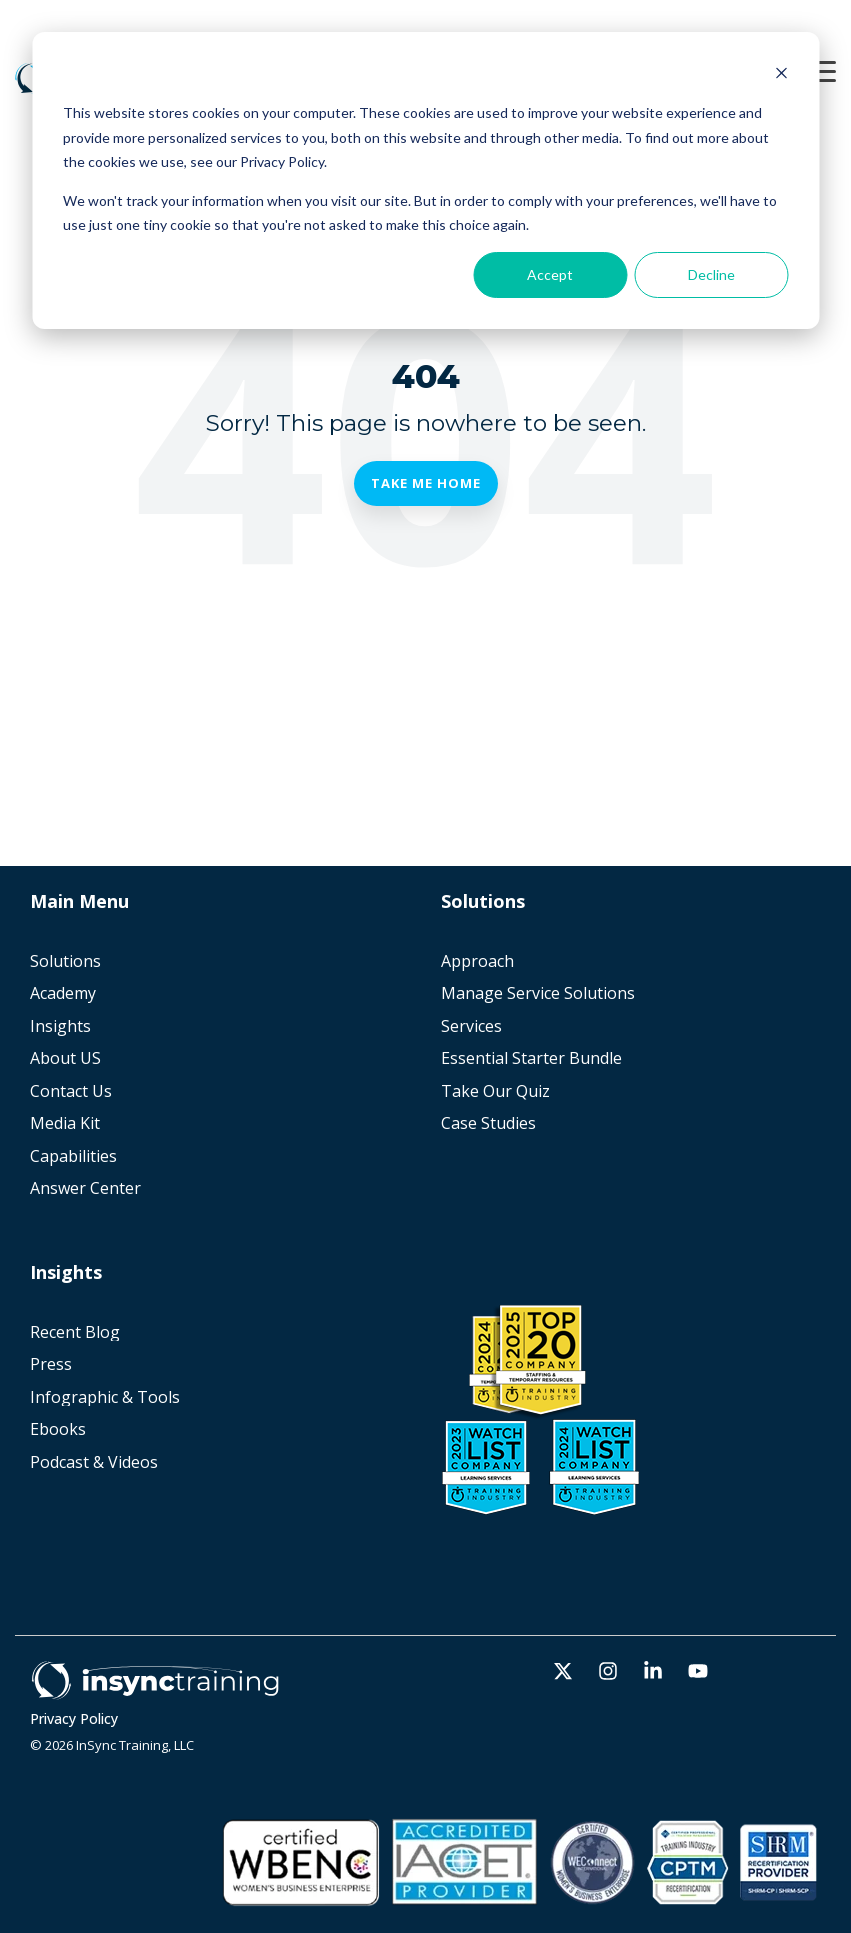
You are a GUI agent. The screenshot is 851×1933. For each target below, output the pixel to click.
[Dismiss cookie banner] (781, 75)
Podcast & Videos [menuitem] (94, 1462)
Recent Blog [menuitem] (75, 1332)
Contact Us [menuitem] (71, 1091)
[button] (821, 70)
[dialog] (425, 180)
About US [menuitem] (65, 1058)
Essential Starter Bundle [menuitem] (531, 1058)
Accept (550, 274)
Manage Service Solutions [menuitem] (538, 993)
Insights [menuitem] (60, 1026)
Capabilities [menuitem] (73, 1156)
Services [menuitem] (471, 1026)
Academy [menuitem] (63, 993)
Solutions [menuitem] (65, 961)
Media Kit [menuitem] (65, 1123)
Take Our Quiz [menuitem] (495, 1091)
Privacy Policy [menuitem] (74, 1719)
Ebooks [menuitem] (58, 1429)
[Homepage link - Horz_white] (155, 1689)
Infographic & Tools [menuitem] (105, 1397)
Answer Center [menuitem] (85, 1188)
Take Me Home (426, 483)
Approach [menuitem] (477, 961)
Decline (711, 274)
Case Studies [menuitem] (488, 1123)
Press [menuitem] (51, 1364)
